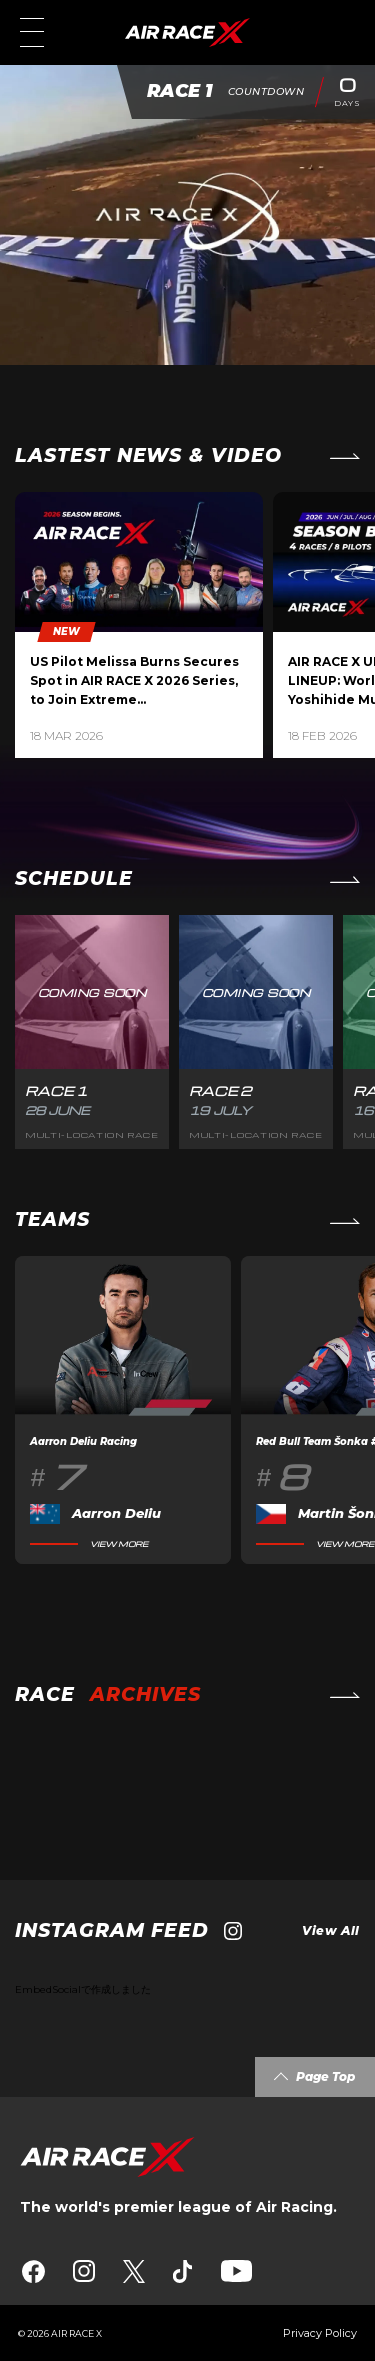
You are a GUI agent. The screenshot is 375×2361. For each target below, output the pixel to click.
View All (331, 1930)
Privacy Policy (320, 2333)
